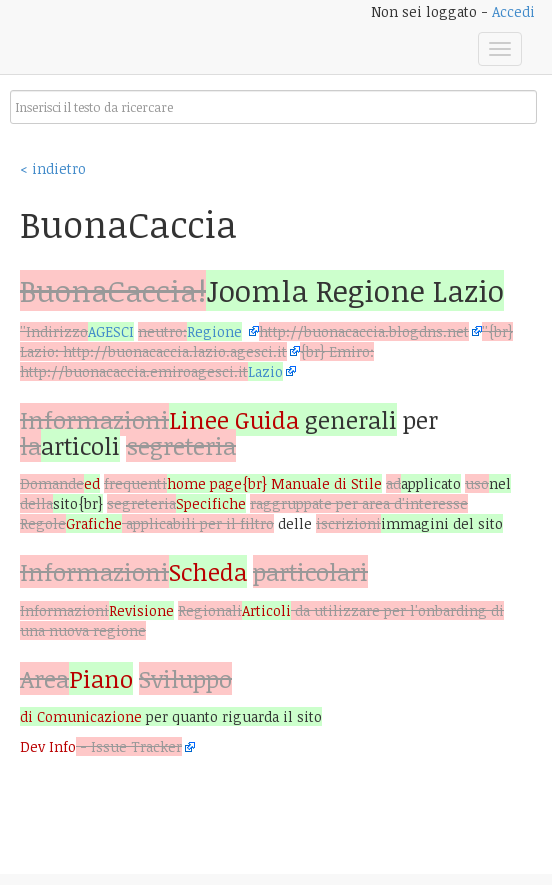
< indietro (53, 168)
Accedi (513, 11)
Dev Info (48, 746)
